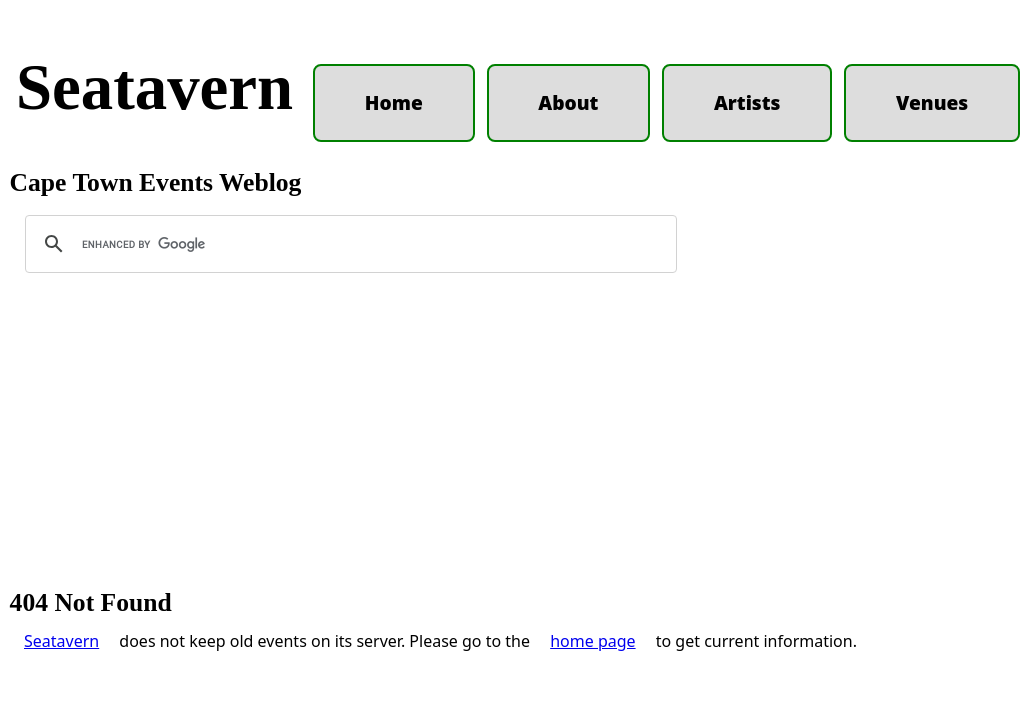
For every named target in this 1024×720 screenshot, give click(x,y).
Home (394, 102)
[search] (348, 244)
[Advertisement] (512, 440)
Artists (747, 102)
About (568, 102)
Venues (932, 102)
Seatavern (154, 87)
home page (592, 641)
